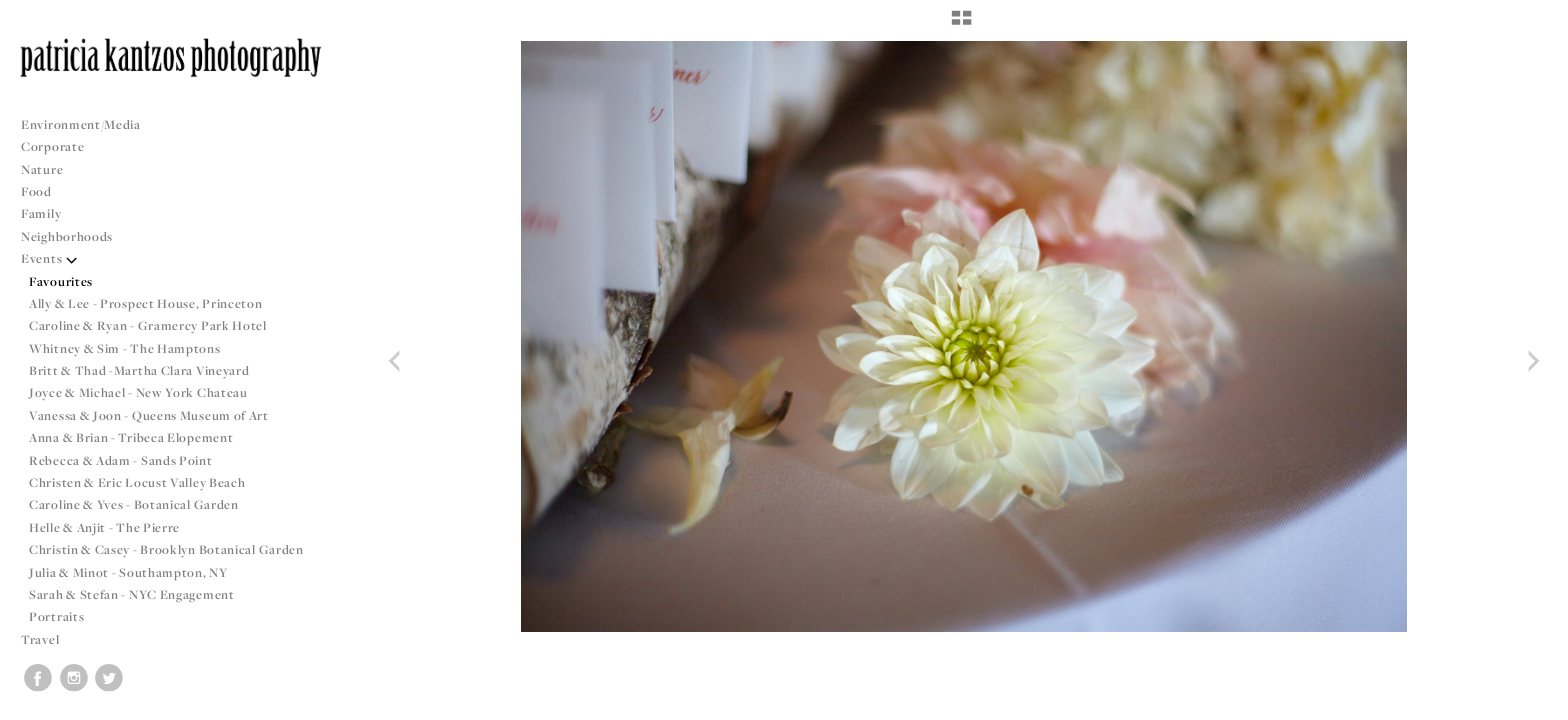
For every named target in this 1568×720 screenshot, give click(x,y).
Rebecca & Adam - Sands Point (121, 460)
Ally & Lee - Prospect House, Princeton (146, 303)
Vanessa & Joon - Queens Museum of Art (149, 415)
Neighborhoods (75, 236)
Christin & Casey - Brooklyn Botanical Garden (166, 549)
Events (49, 258)
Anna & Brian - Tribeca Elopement (131, 437)
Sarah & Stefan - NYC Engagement (132, 594)
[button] (961, 25)
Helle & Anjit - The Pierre (104, 527)
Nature (42, 169)
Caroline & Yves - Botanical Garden (134, 504)
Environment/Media (81, 124)
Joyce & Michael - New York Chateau (138, 392)
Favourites (61, 281)
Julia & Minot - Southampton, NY (128, 572)
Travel (40, 639)
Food (36, 191)
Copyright (1527, 702)
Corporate (52, 146)
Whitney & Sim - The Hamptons (125, 348)
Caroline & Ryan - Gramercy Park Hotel (148, 325)
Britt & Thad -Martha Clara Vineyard (139, 370)
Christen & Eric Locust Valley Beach (137, 482)
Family (41, 213)
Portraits (56, 616)
